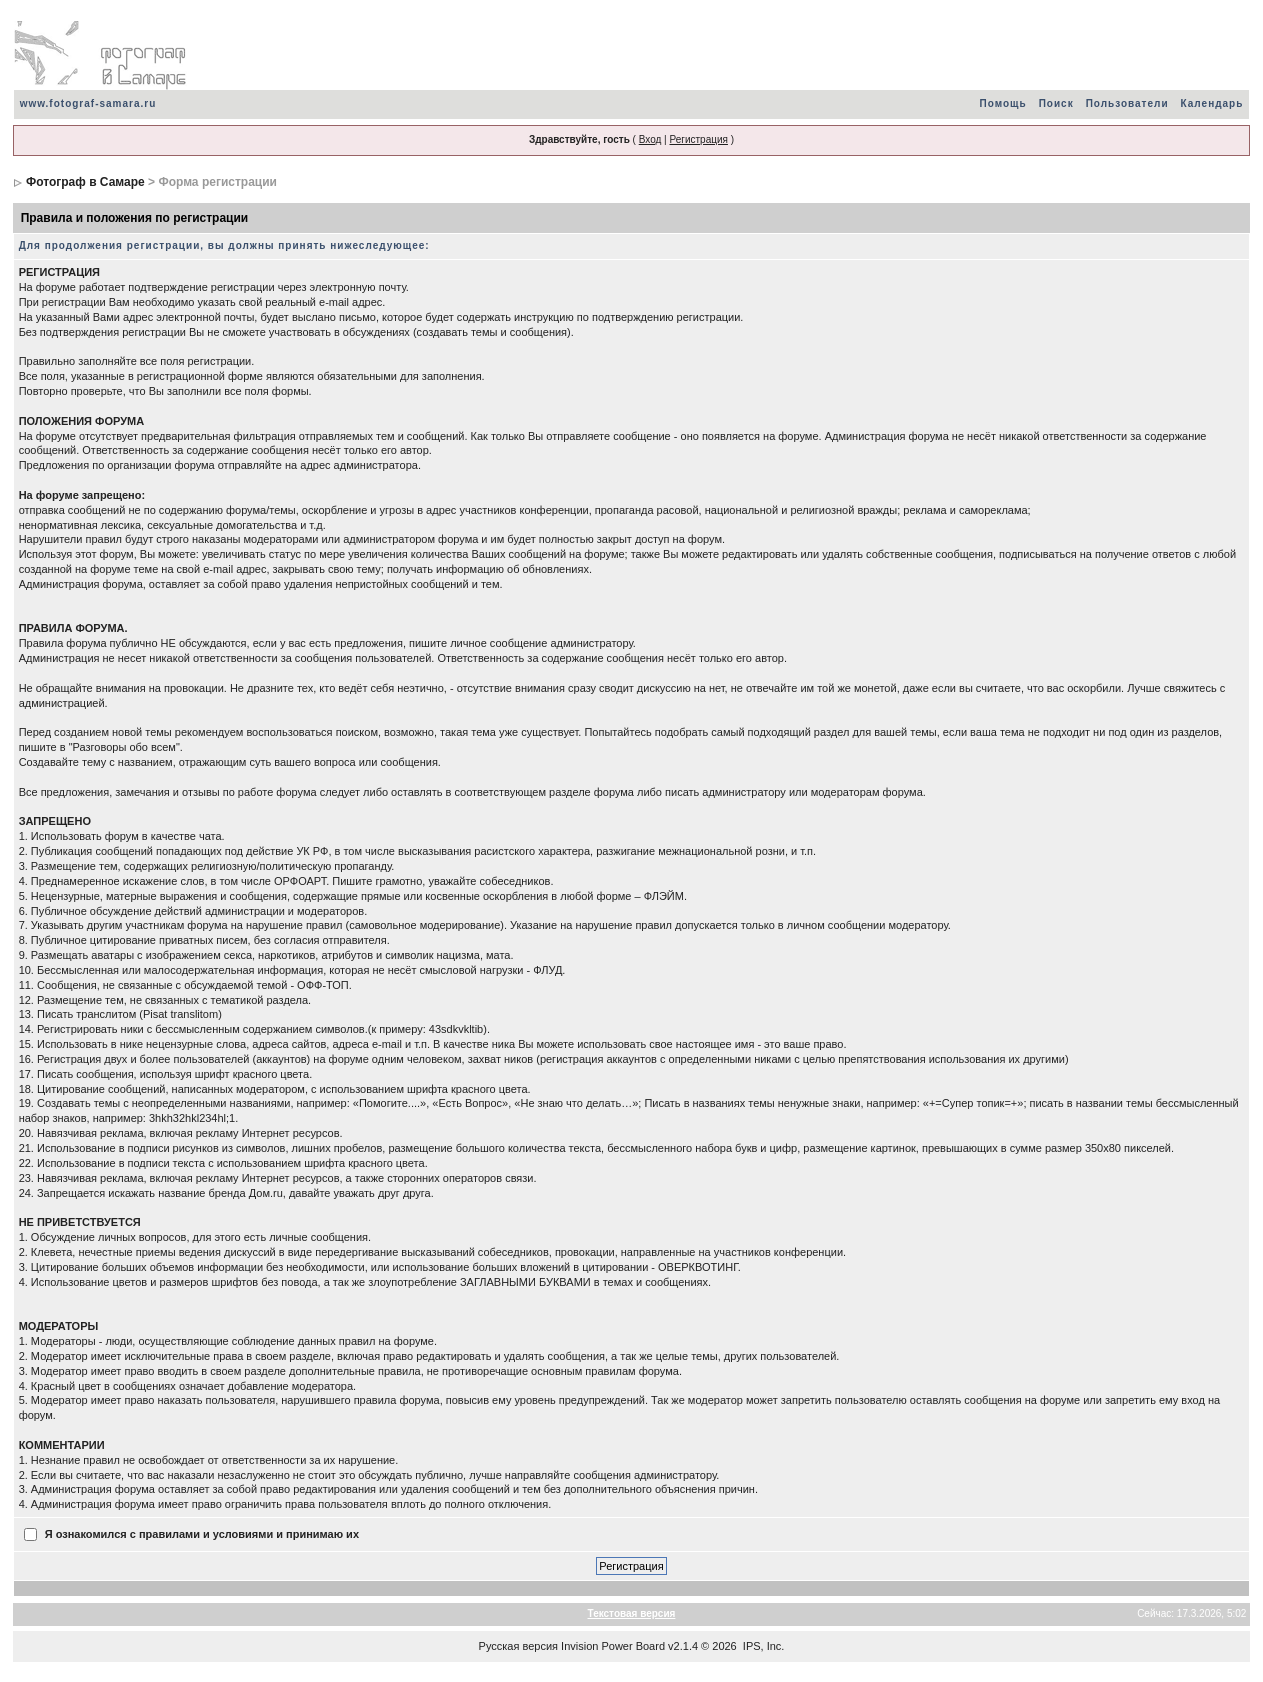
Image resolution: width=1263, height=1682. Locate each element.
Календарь (1212, 103)
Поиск (1056, 103)
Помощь (1003, 103)
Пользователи (1127, 103)
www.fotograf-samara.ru (88, 103)
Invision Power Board (613, 1646)
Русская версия (518, 1646)
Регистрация (698, 139)
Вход (650, 139)
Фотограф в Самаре (85, 182)
